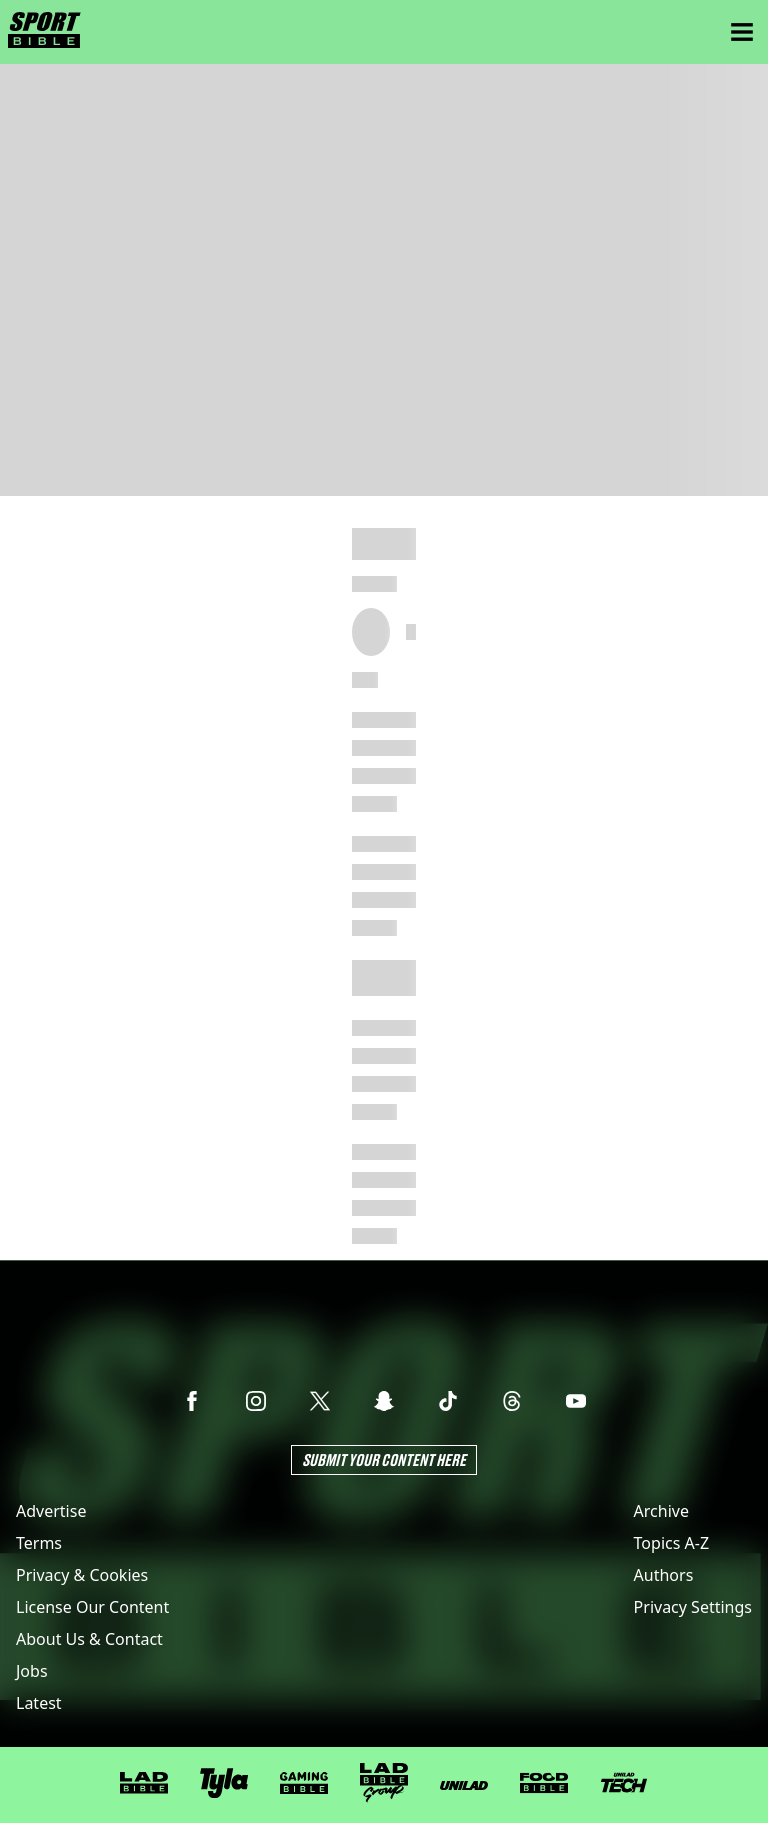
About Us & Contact (89, 1639)
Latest (39, 1703)
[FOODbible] (544, 1783)
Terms (39, 1543)
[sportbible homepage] (44, 32)
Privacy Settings (693, 1607)
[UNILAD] (464, 1785)
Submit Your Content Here (384, 1459)
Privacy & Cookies (82, 1575)
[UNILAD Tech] (624, 1782)
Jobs (32, 1671)
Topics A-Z (671, 1543)
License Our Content (92, 1607)
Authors (664, 1575)
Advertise (51, 1511)
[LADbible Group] (384, 1783)
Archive (661, 1511)
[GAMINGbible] (304, 1783)
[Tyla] (224, 1783)
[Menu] (742, 32)
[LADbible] (144, 1783)
